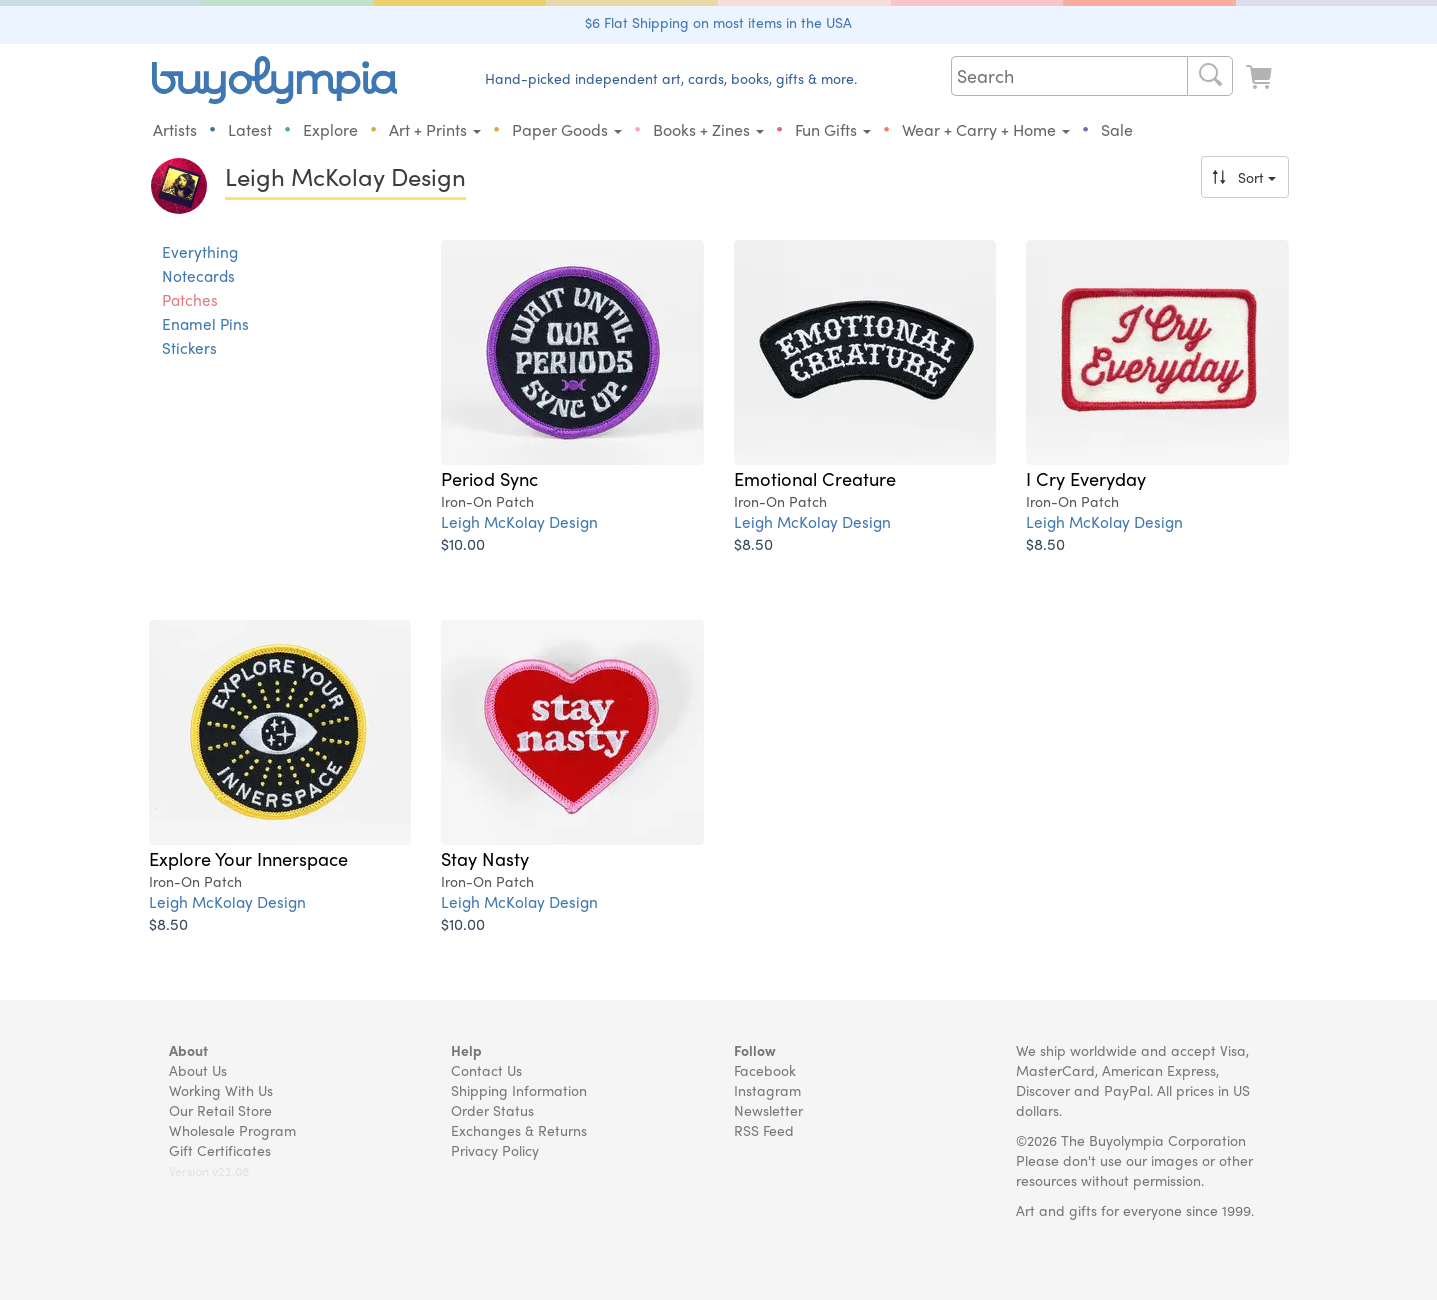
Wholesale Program (232, 1130)
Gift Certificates (220, 1150)
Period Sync (489, 478)
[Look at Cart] (1261, 77)
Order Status (492, 1110)
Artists (175, 129)
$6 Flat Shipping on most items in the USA (718, 22)
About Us (198, 1070)
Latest (250, 129)
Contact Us (486, 1070)
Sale (1117, 129)
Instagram (767, 1090)
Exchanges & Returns (519, 1130)
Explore (330, 129)
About (188, 1050)
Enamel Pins (205, 324)
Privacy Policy (495, 1150)
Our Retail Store (220, 1110)
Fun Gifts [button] (833, 129)
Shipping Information (519, 1090)
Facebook (765, 1070)
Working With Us (221, 1090)
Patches (190, 300)
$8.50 (753, 543)
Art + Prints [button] (435, 129)
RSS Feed (764, 1130)
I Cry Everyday (1086, 478)
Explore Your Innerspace (248, 858)
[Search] (1210, 76)
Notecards (198, 276)
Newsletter (768, 1110)
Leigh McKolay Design (519, 521)
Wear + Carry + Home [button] (986, 129)
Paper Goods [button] (567, 129)
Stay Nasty (485, 858)
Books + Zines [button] (708, 129)
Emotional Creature (815, 478)
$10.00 (463, 543)
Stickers (189, 348)
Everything (200, 252)
